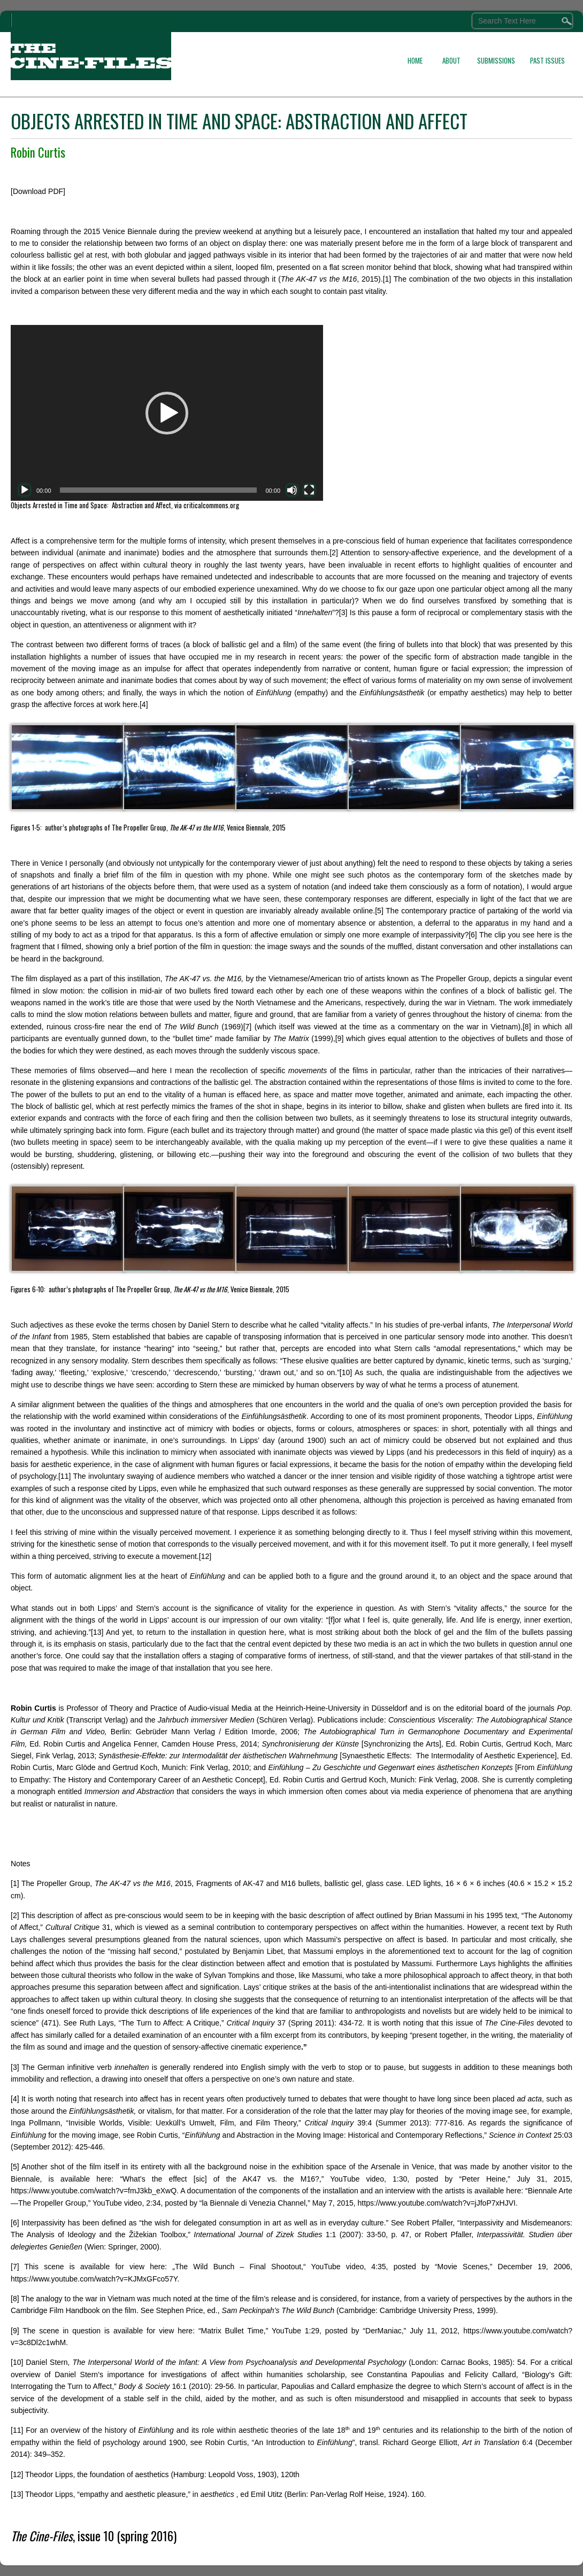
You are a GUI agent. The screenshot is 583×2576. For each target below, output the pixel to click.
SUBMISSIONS (496, 60)
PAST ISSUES (547, 60)
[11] (64, 1476)
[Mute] (292, 490)
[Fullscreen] (309, 490)
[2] (333, 552)
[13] (97, 1632)
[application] (167, 413)
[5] (379, 910)
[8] (527, 1026)
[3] (343, 612)
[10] (346, 1372)
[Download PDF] (38, 191)
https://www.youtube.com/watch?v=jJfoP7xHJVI (437, 2203)
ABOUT (451, 60)
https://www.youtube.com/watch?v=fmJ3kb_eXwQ (94, 2190)
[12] (205, 1556)
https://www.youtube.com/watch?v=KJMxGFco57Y (94, 2279)
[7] (247, 1026)
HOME (415, 60)
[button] (166, 413)
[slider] (158, 490)
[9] (339, 1038)
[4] (144, 704)
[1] (387, 279)
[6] (473, 934)
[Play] (24, 490)
